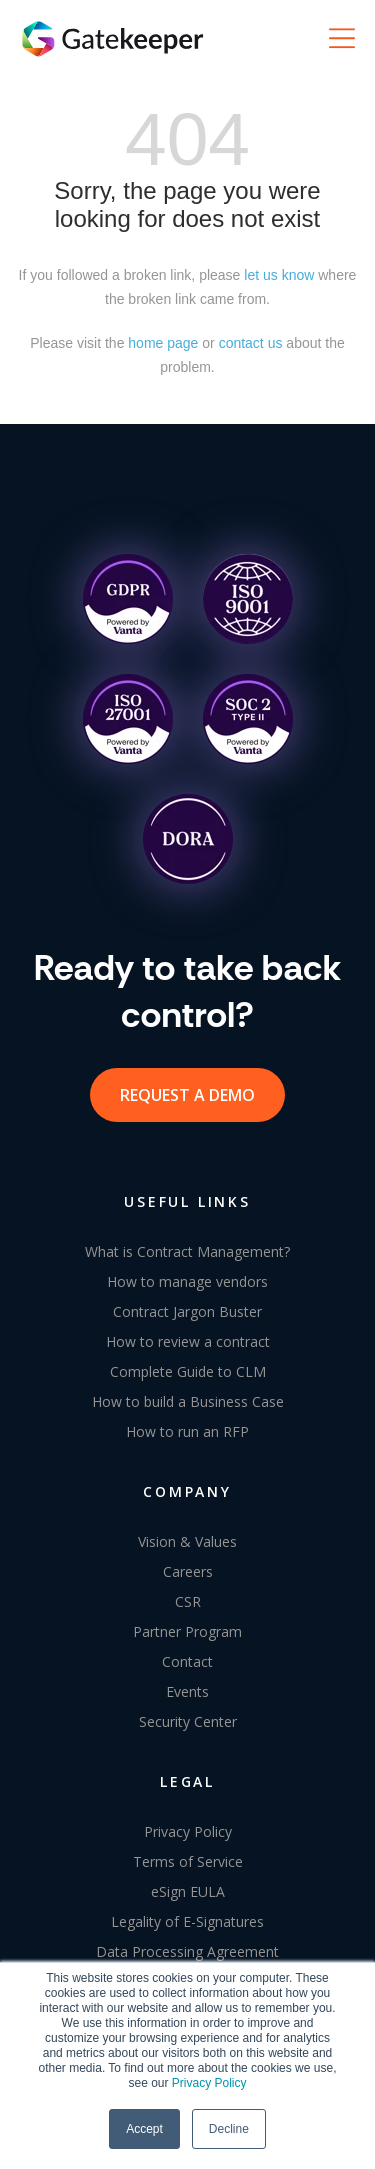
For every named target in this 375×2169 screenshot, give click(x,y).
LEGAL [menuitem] (187, 1781)
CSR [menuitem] (188, 1601)
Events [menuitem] (187, 1691)
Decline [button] (229, 2129)
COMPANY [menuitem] (187, 1491)
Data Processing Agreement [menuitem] (187, 1951)
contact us (251, 343)
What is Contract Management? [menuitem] (187, 1251)
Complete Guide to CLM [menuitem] (188, 1371)
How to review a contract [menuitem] (188, 1341)
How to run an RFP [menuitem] (187, 1431)
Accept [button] (144, 2129)
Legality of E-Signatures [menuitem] (187, 1921)
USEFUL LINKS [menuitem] (187, 1201)
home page (163, 343)
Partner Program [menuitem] (187, 1631)
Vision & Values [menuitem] (187, 1541)
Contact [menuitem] (187, 1661)
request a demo (187, 1095)
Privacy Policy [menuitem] (188, 1831)
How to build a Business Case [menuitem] (188, 1401)
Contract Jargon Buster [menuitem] (187, 1311)
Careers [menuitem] (188, 1571)
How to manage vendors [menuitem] (187, 1281)
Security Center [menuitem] (188, 1721)
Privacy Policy (209, 2083)
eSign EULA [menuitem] (188, 1891)
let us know (279, 275)
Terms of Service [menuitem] (188, 1861)
